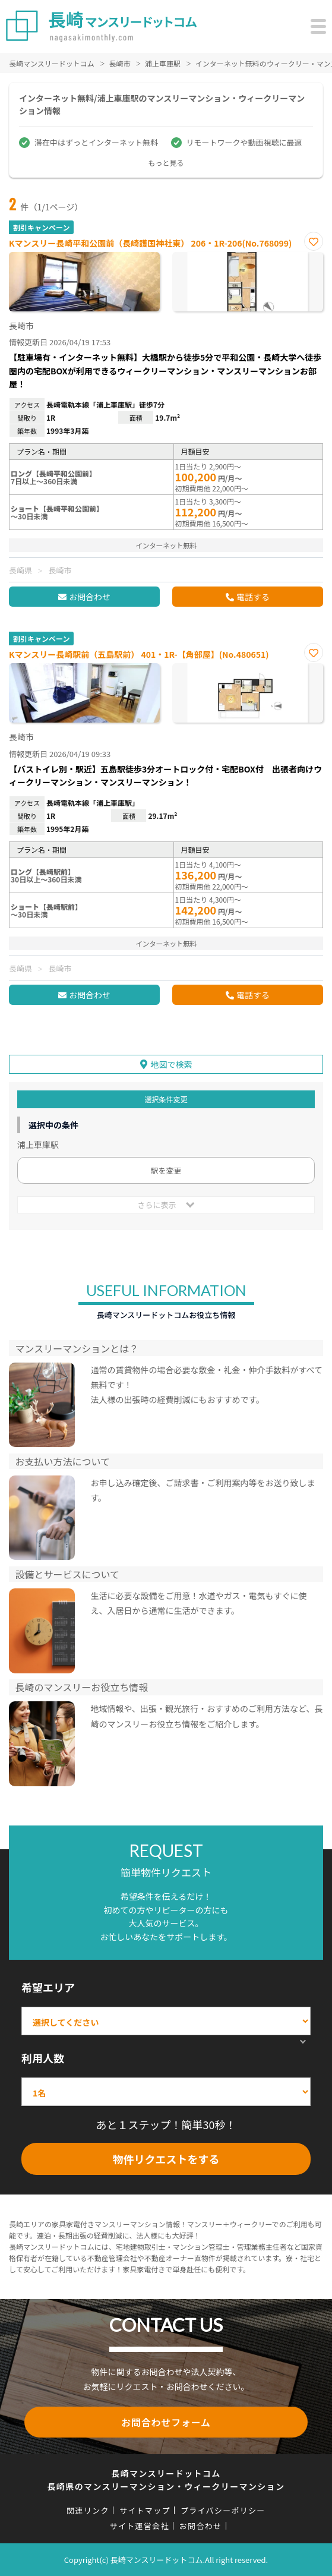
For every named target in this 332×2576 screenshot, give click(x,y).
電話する (253, 597)
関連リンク (88, 2510)
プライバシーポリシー (223, 2510)
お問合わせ (89, 597)
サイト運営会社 (139, 2526)
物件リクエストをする (166, 2159)
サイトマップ (144, 2510)
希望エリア (48, 1987)
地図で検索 (171, 1064)
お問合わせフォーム (166, 2422)
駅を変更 (165, 1170)
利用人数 (42, 2058)
